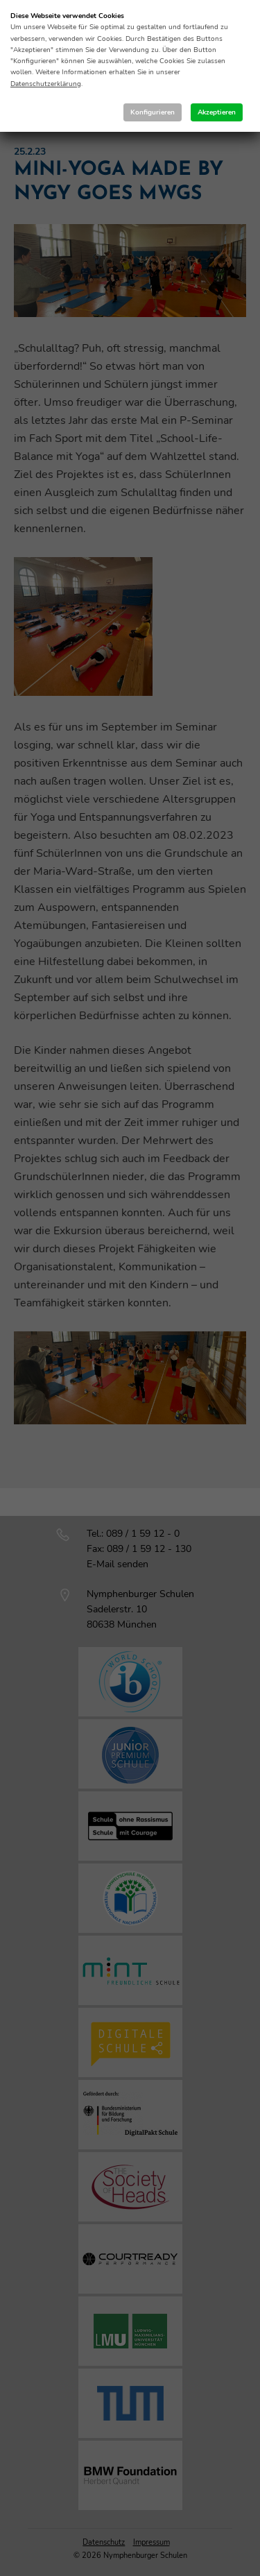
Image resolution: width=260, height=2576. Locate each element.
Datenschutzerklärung (45, 84)
